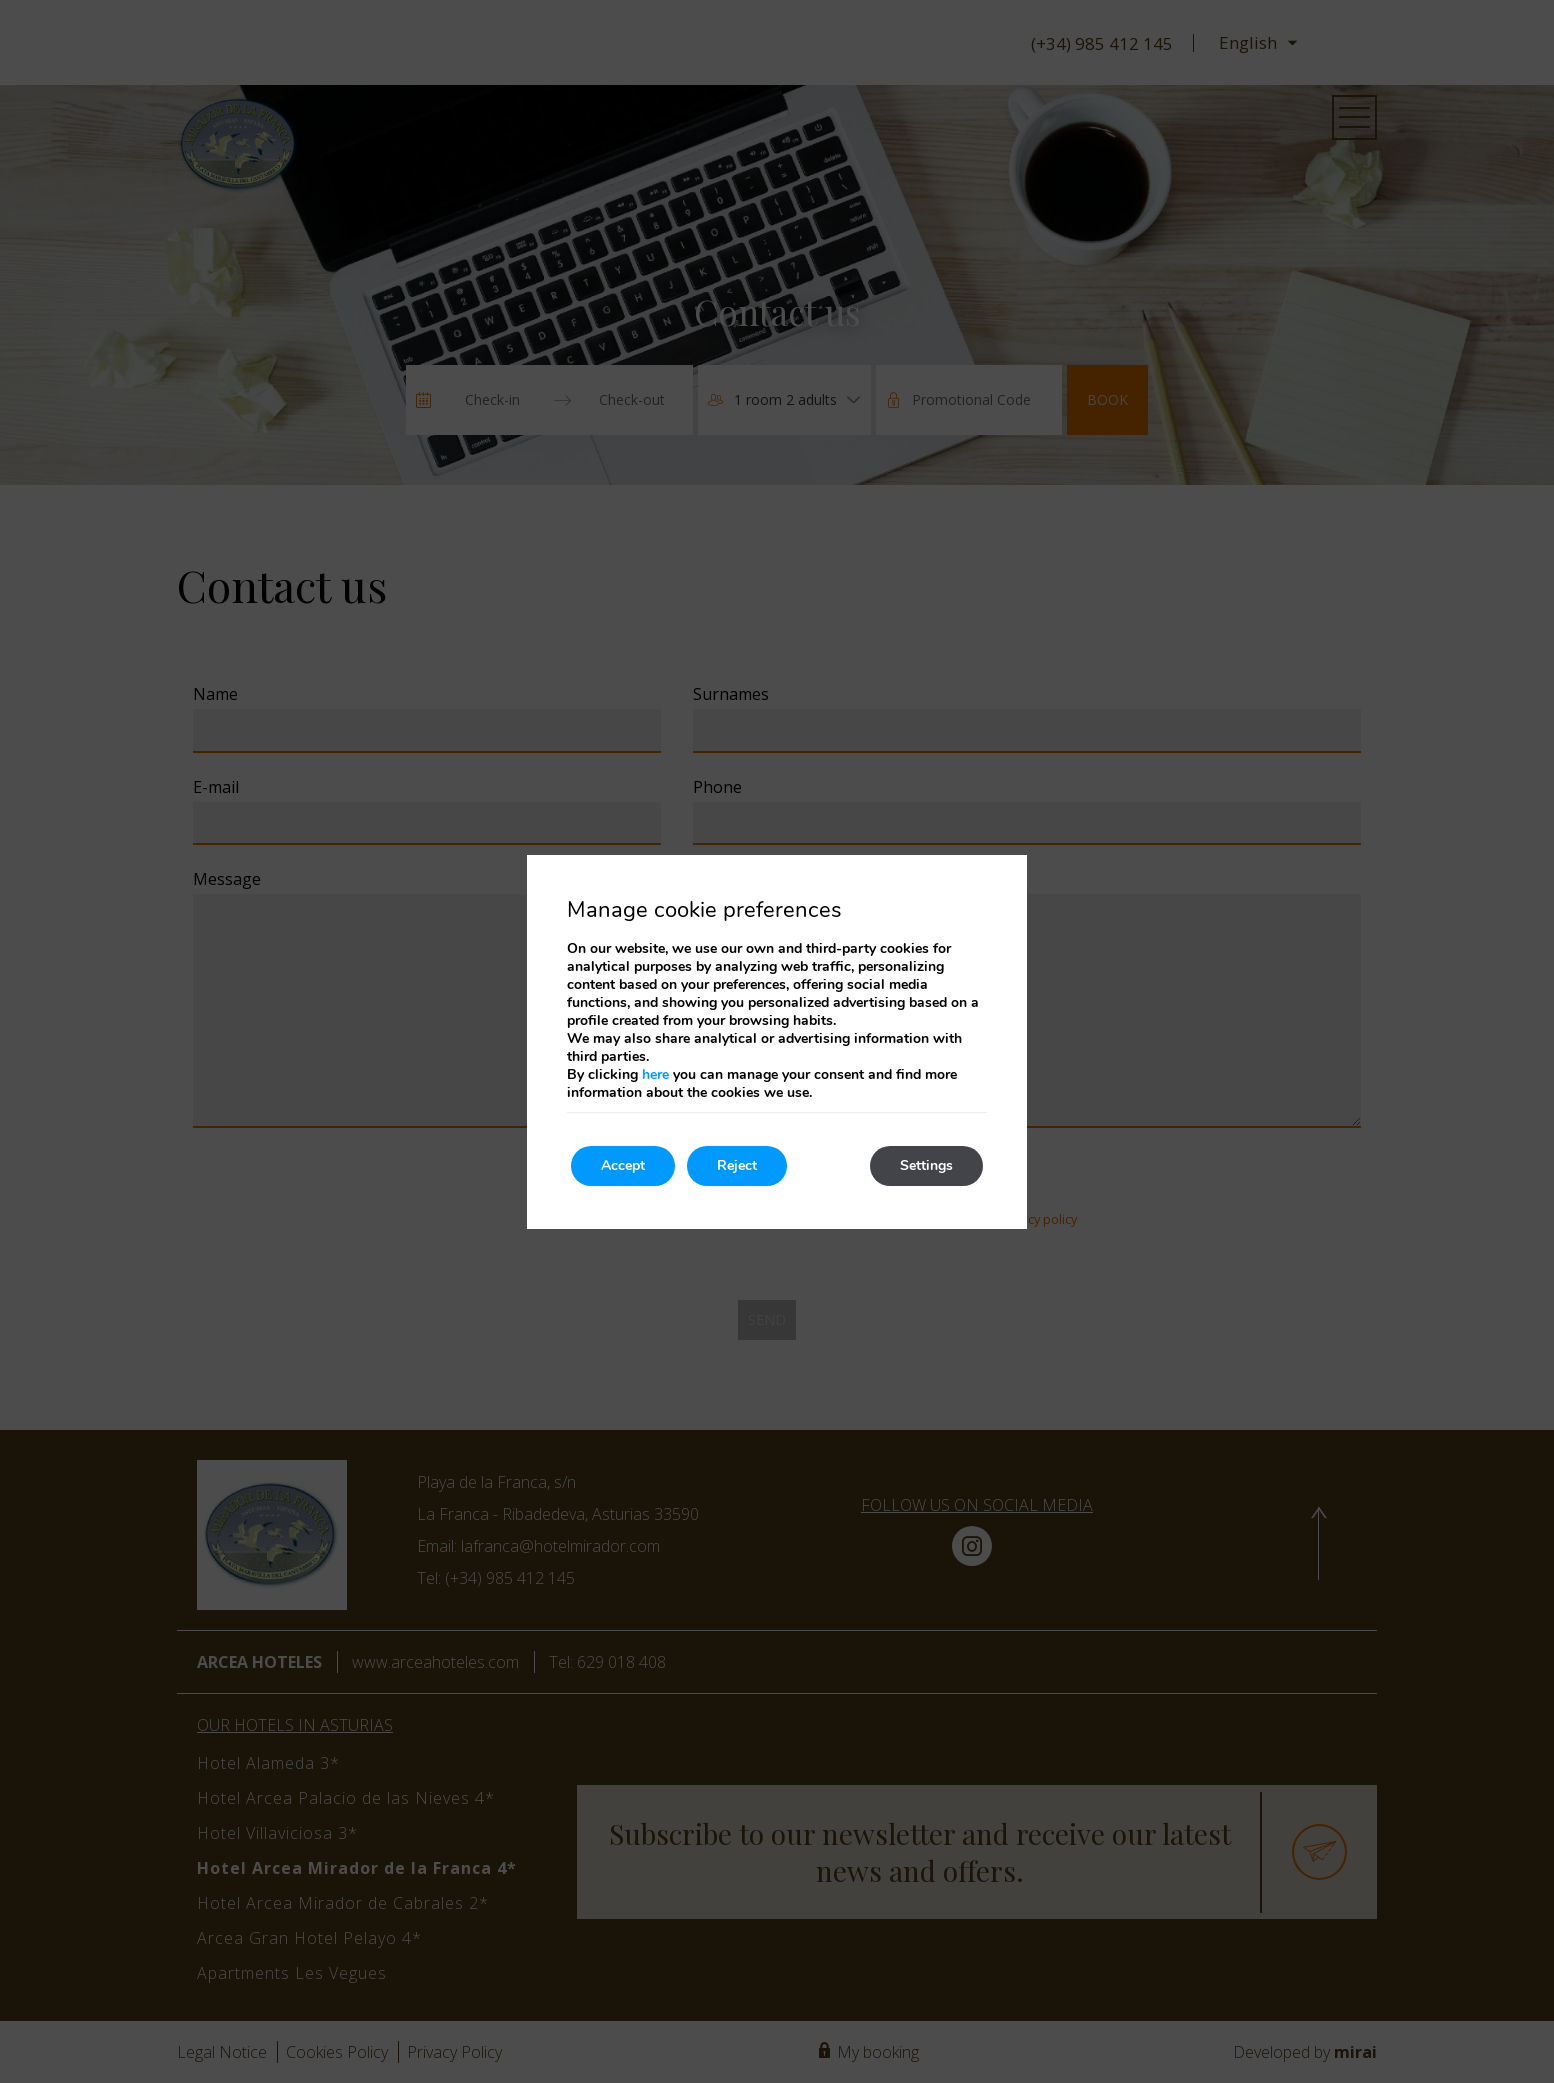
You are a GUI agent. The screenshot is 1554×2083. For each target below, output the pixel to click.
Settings (926, 1165)
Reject (737, 1165)
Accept (623, 1165)
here (655, 1074)
